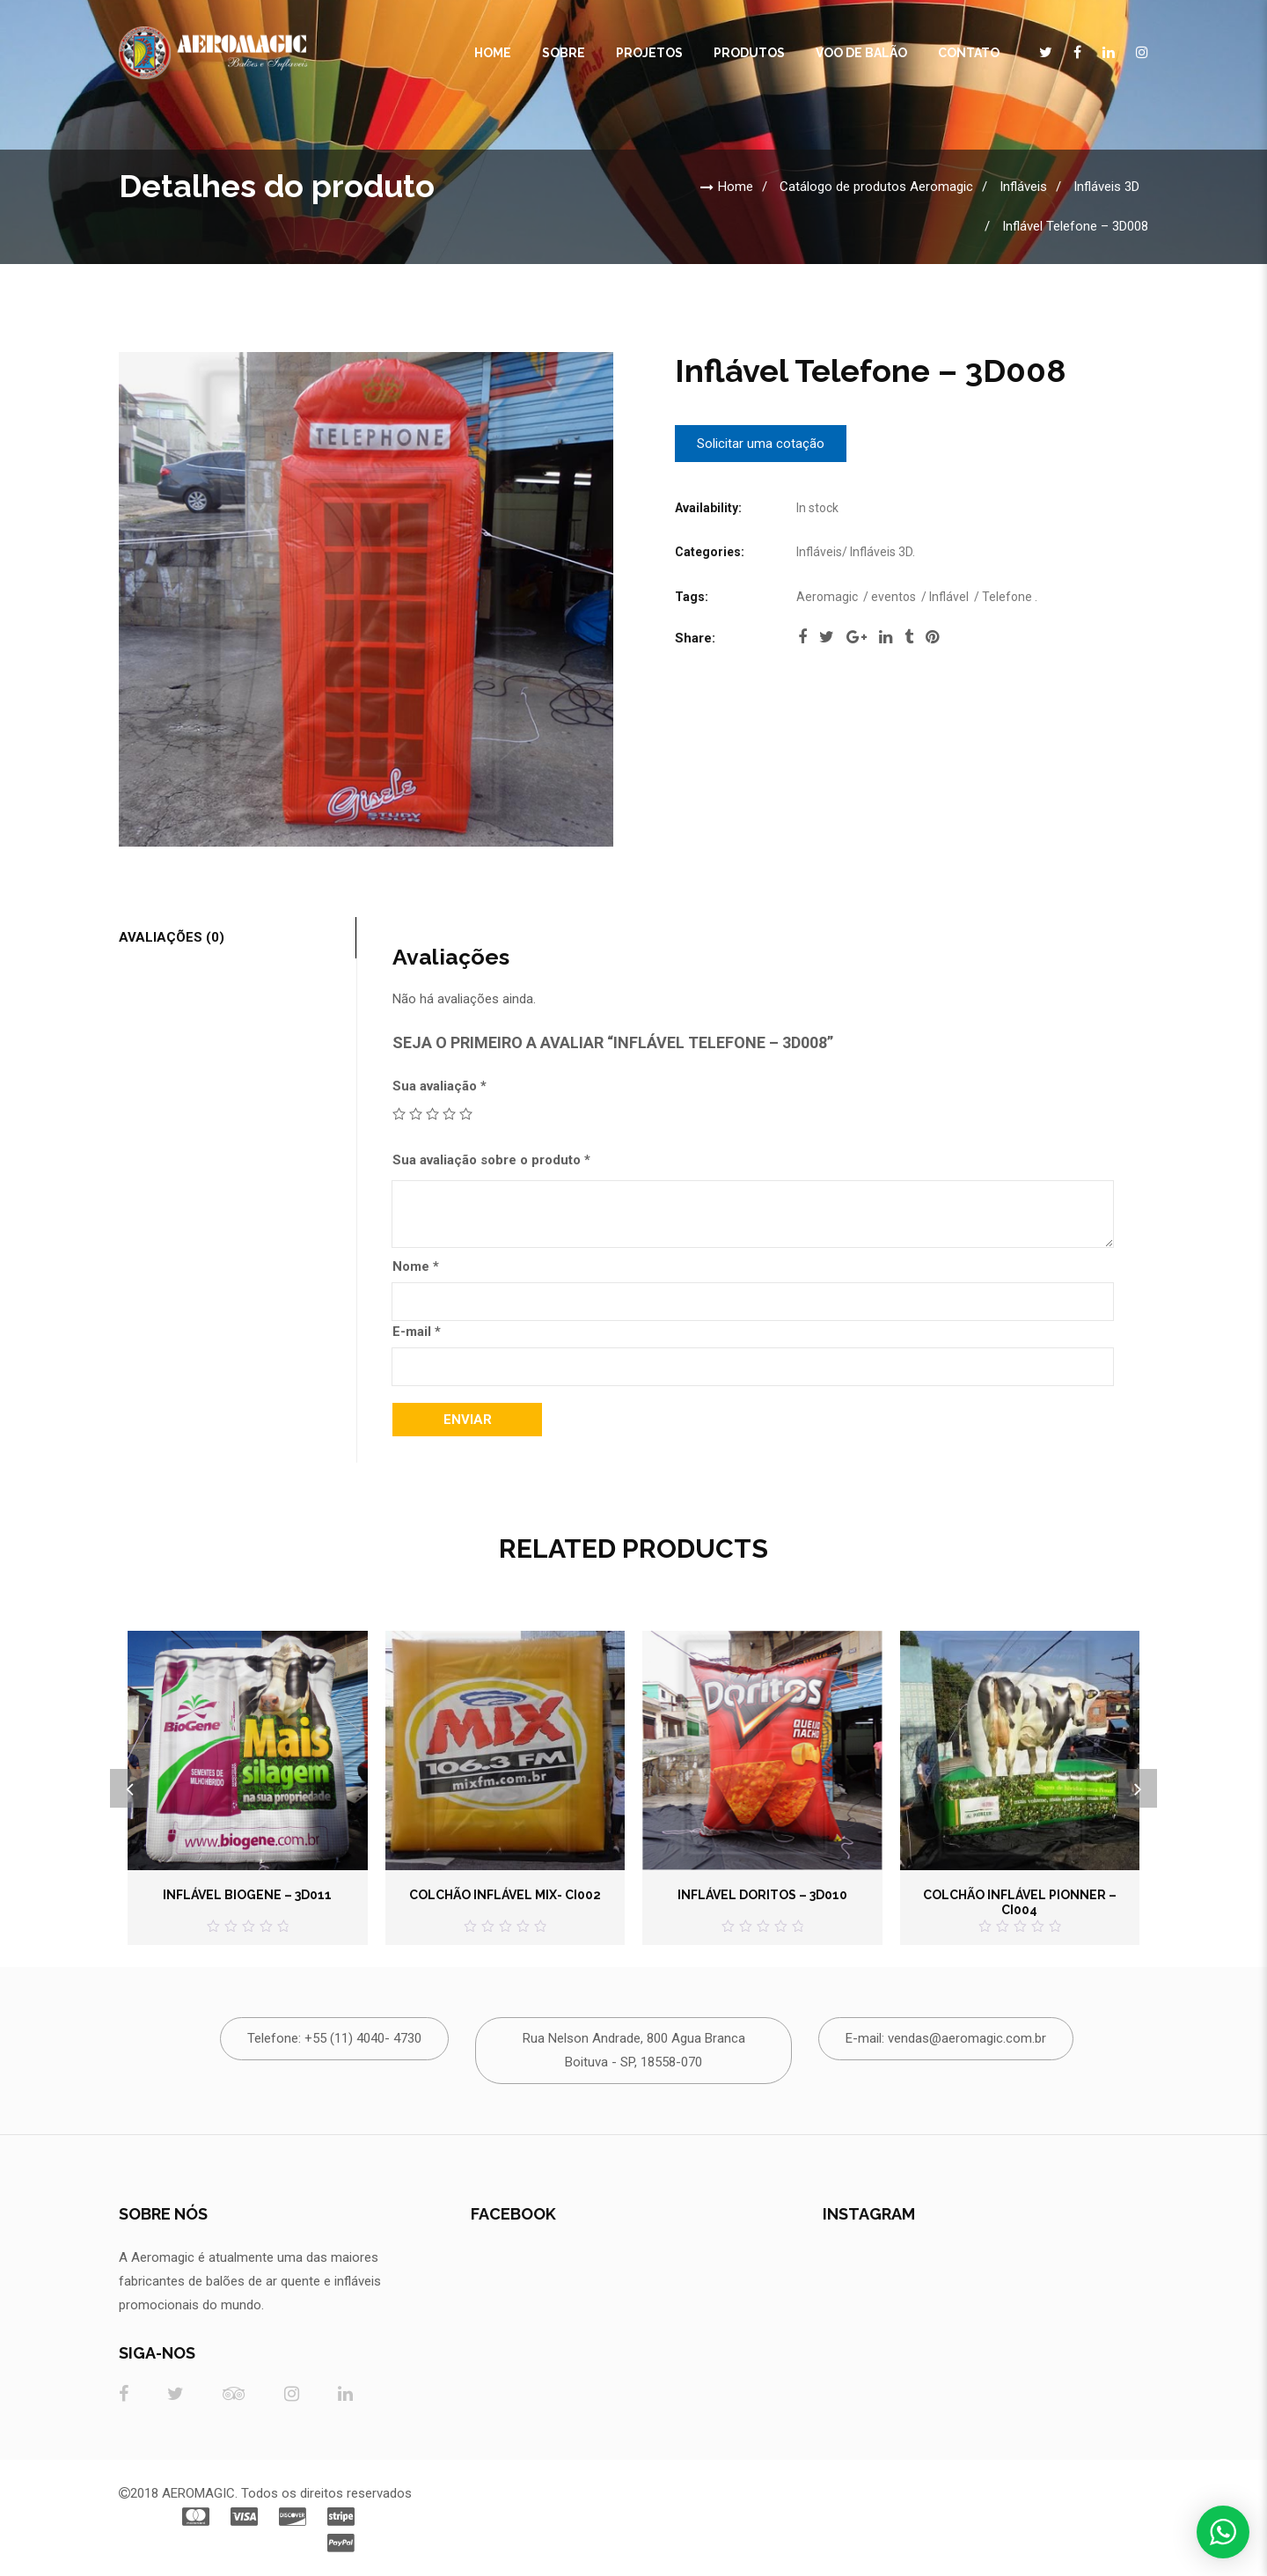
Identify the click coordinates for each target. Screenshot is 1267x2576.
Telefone (1007, 597)
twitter (826, 637)
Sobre (563, 53)
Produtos (749, 53)
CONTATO (969, 53)
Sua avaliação (439, 1086)
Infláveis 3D (1106, 186)
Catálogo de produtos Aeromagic (876, 186)
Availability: (708, 508)
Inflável (949, 597)
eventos (893, 597)
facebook (802, 637)
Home (492, 53)
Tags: (691, 597)
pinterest (932, 637)
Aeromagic (827, 597)
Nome (415, 1266)
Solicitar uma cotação (760, 443)
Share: (695, 638)
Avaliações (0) (171, 937)
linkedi (885, 637)
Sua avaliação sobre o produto (491, 1160)
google (856, 637)
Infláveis (1023, 186)
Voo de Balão (861, 53)
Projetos (649, 53)
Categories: (709, 552)
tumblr (908, 637)
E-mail (416, 1331)
